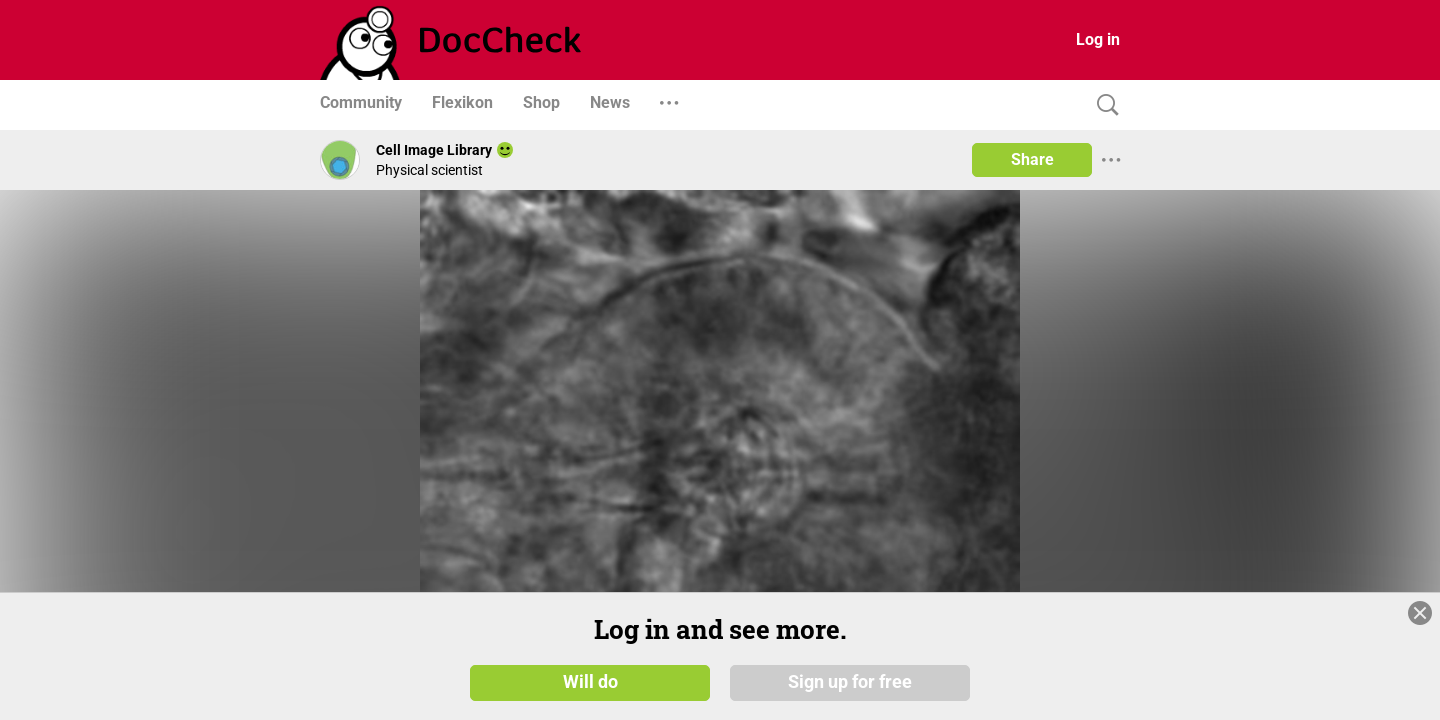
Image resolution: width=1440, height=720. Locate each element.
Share (1032, 159)
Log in (1098, 39)
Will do (590, 682)
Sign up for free (850, 682)
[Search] (1103, 105)
